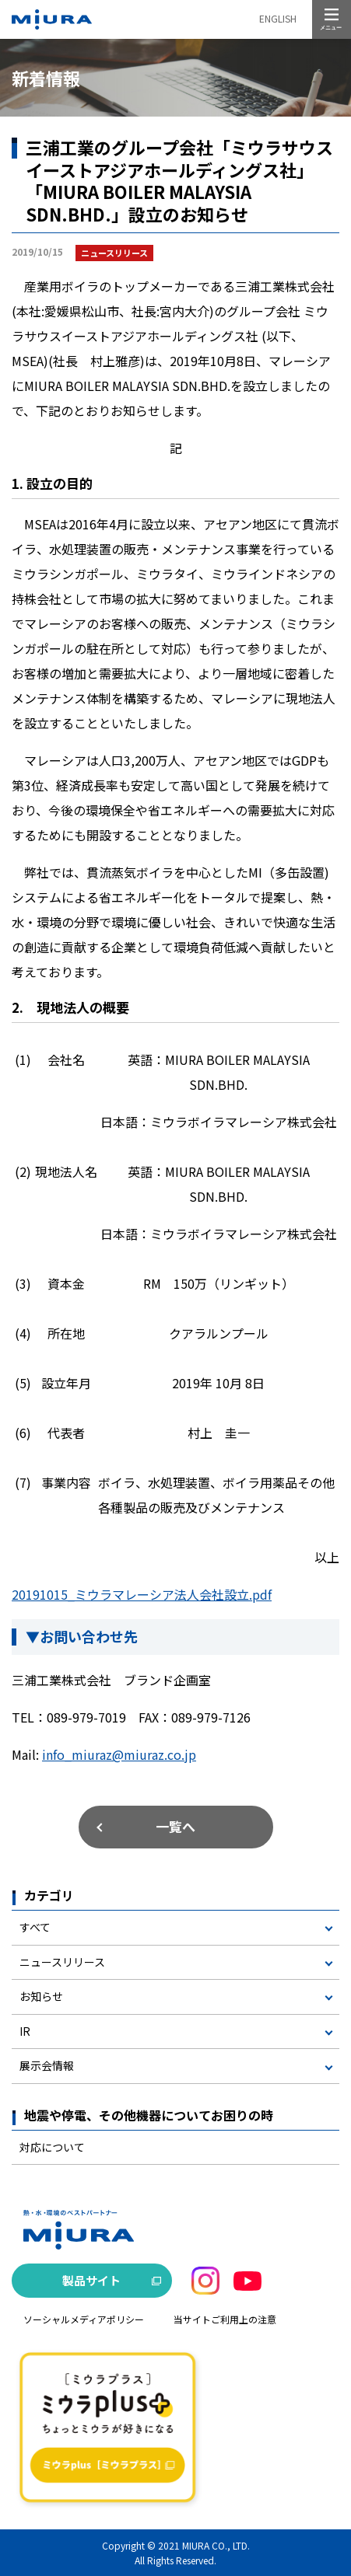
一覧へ (175, 1826)
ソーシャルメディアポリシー (83, 2319)
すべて (35, 1927)
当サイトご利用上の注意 (225, 2319)
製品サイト (91, 2280)
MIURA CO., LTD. (216, 2545)
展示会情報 (46, 2065)
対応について (52, 2147)
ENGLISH (278, 18)
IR (24, 2031)
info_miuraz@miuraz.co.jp (119, 1754)
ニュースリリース (62, 1962)
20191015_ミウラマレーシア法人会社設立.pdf (142, 1594)
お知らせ (41, 1996)
